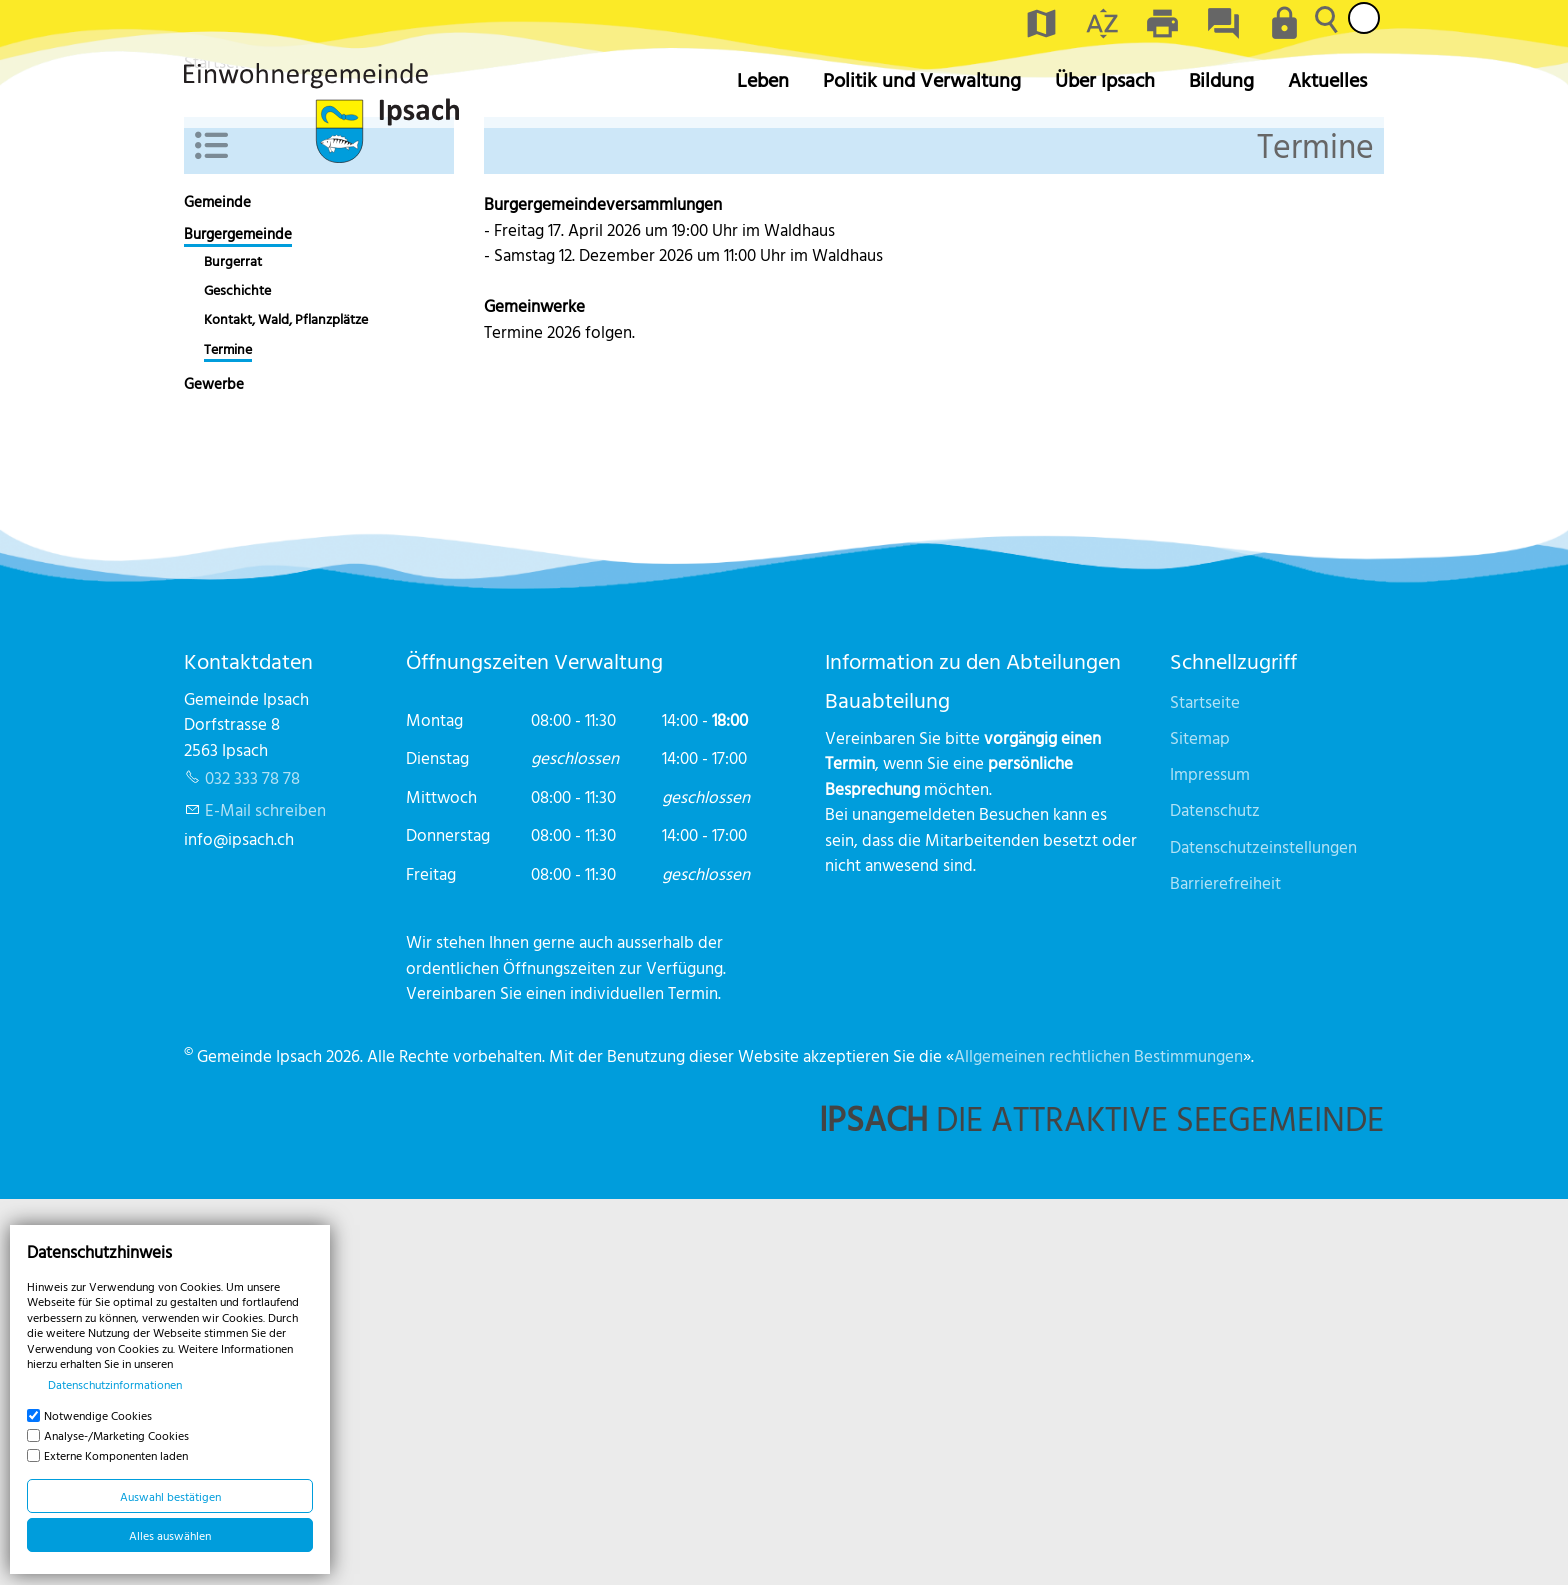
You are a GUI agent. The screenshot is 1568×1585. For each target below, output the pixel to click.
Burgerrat (233, 647)
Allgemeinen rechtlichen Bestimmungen (1098, 1441)
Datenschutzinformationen (115, 1384)
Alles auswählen (170, 1535)
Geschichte (237, 676)
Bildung (1221, 79)
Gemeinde (217, 587)
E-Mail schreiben (265, 1195)
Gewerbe (214, 769)
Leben (763, 79)
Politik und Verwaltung (922, 79)
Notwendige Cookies (98, 1415)
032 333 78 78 (252, 1163)
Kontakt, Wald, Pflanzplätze (286, 705)
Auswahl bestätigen (170, 1496)
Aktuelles (1327, 79)
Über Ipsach (1105, 79)
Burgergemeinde (238, 620)
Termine (228, 735)
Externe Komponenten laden (116, 1455)
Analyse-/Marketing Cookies (116, 1435)
